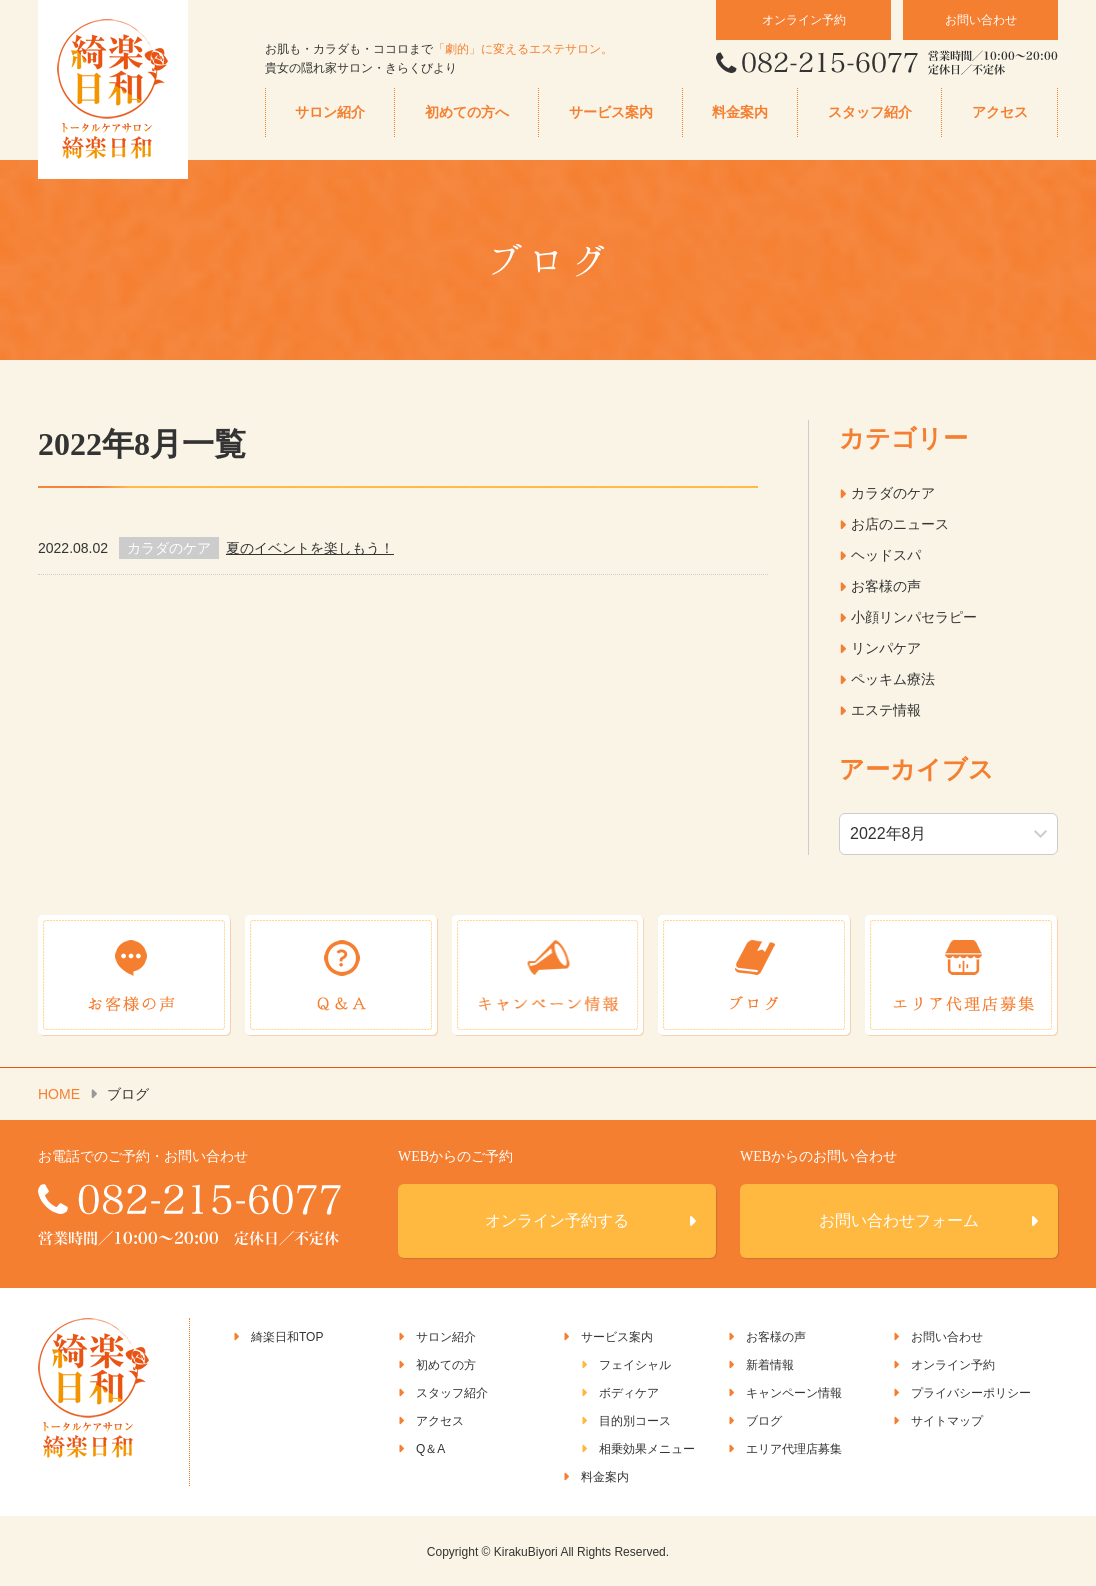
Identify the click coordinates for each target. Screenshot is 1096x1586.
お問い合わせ (981, 20)
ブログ (764, 1420)
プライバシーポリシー (971, 1392)
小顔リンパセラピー (914, 617)
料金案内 (740, 112)
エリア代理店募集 (794, 1448)
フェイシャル (635, 1364)
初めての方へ (467, 112)
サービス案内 (611, 112)
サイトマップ (947, 1420)
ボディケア (629, 1392)
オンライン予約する (557, 1219)
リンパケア (886, 648)
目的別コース (635, 1420)
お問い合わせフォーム (899, 1219)
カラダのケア (893, 493)
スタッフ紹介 (870, 112)
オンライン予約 (804, 20)
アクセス (1000, 112)
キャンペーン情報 (794, 1392)
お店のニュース (900, 524)
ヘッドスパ (886, 555)
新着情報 (770, 1364)
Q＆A (430, 1448)
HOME (59, 1093)
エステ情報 (886, 710)
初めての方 (446, 1364)
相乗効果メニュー (647, 1448)
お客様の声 (886, 586)
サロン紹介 (330, 112)
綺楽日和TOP (287, 1336)
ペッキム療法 (893, 679)
